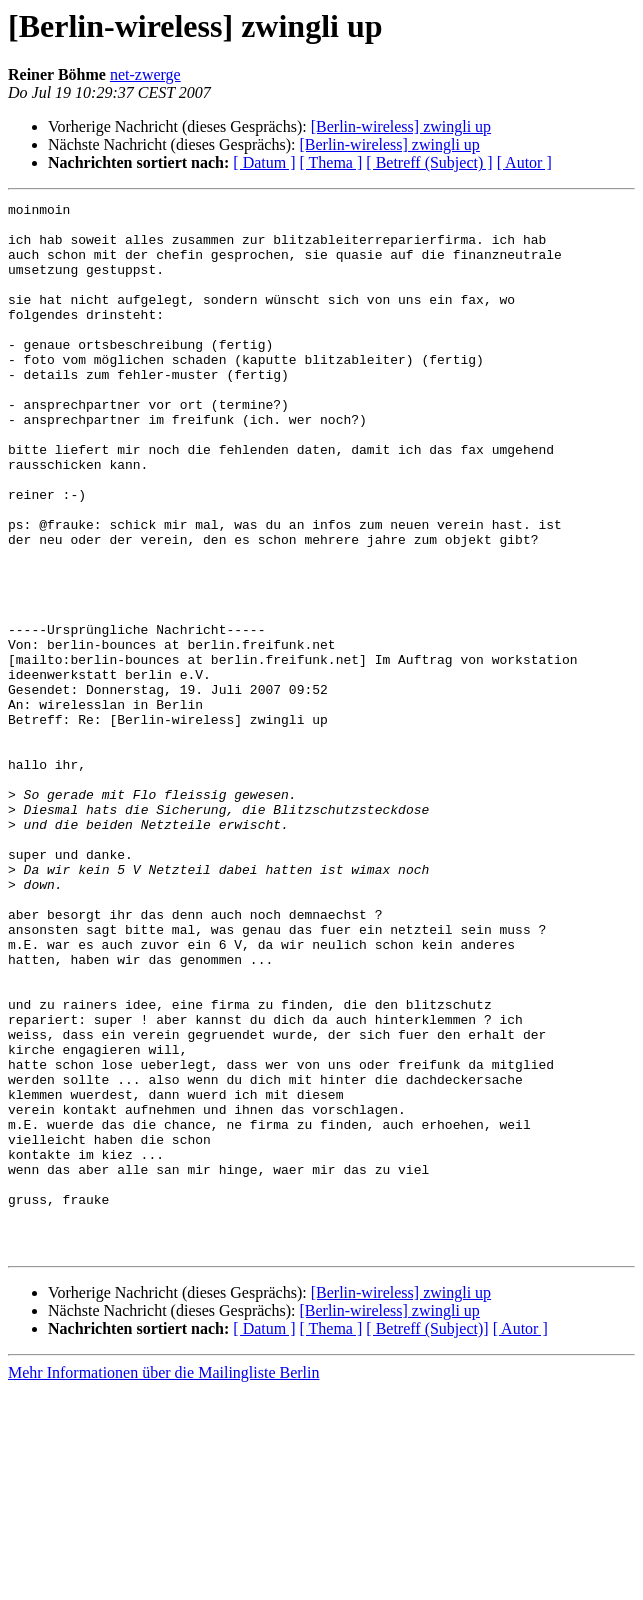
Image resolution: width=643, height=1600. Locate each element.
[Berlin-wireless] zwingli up (401, 126)
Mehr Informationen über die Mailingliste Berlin (163, 1582)
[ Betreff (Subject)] (427, 1538)
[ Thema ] (331, 162)
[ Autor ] (524, 162)
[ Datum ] (264, 162)
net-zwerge (145, 74)
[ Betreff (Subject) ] (429, 162)
